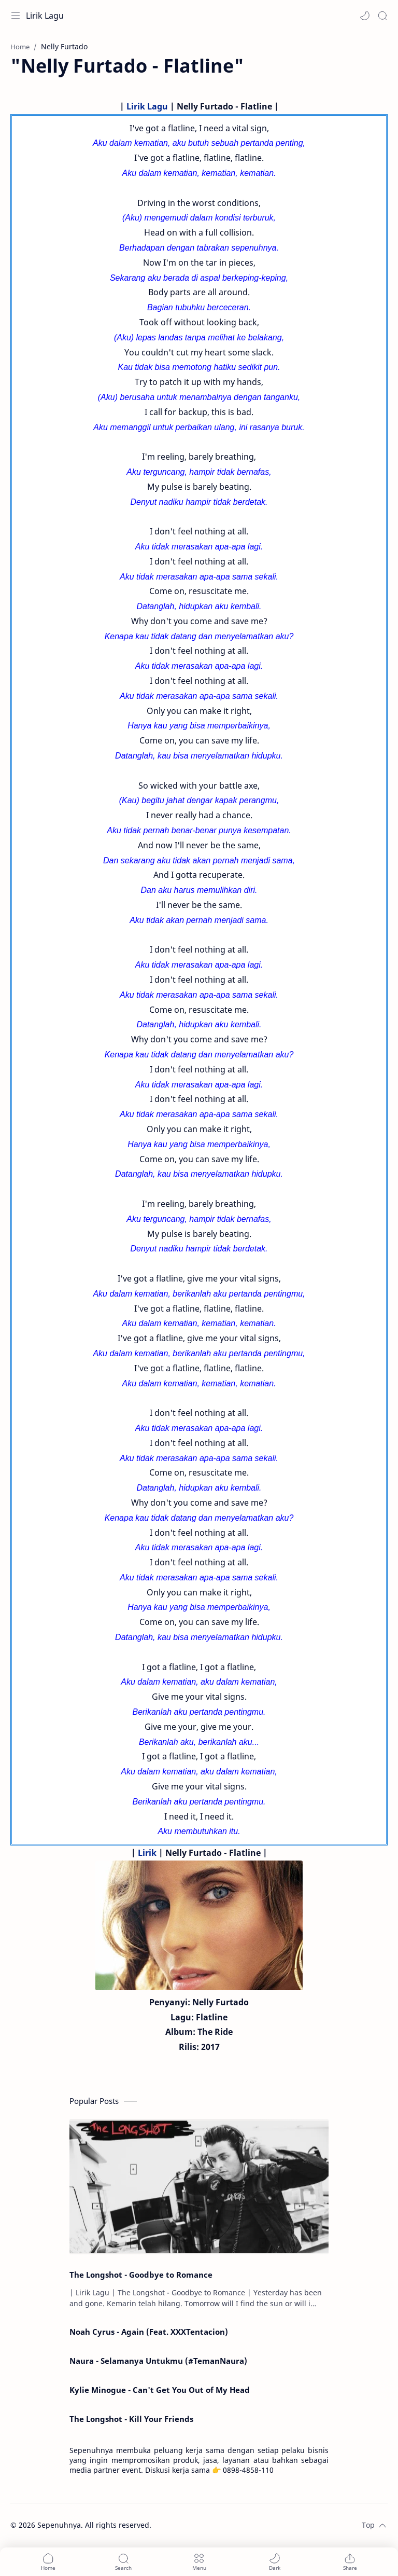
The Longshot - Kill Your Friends (131, 2419)
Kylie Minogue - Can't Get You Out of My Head (159, 2390)
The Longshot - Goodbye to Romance (140, 2274)
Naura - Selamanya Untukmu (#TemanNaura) (158, 2360)
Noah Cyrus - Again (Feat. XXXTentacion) (148, 2331)
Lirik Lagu (45, 15)
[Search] (382, 15)
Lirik (147, 1852)
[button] (365, 15)
